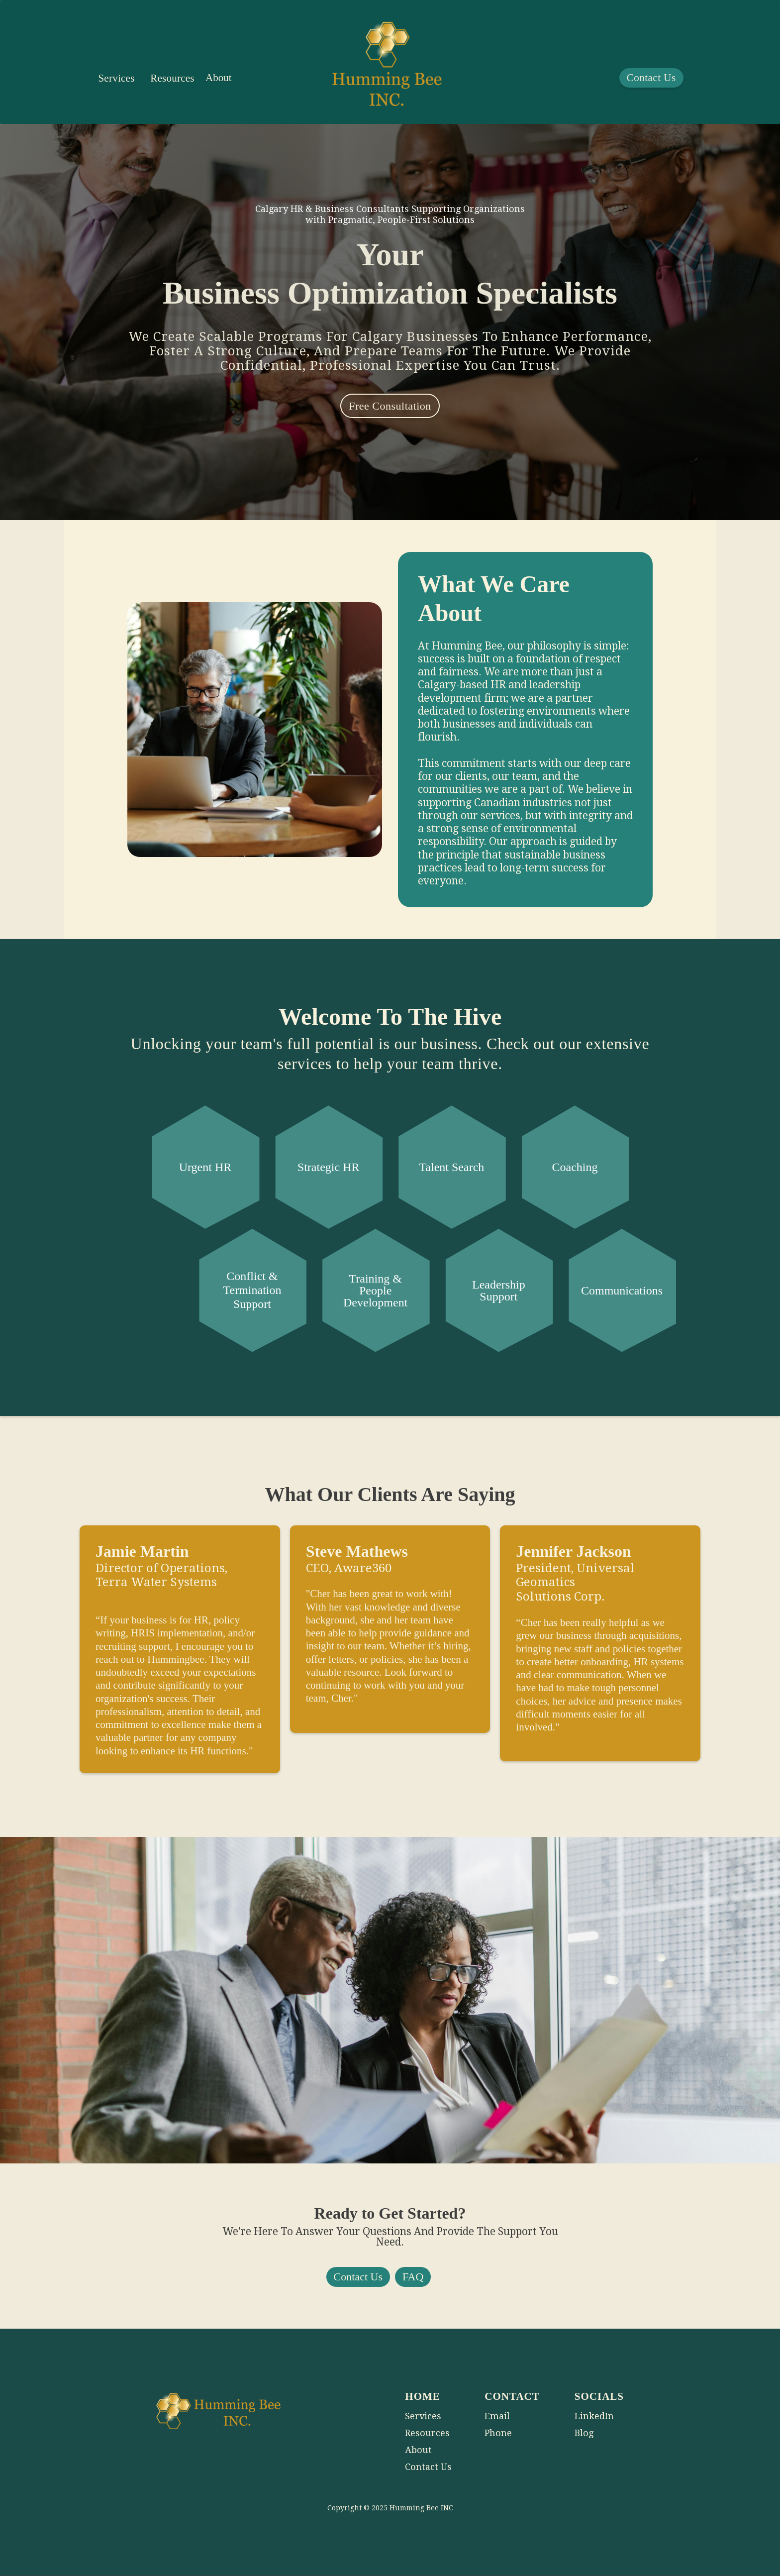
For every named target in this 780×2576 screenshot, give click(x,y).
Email (497, 2416)
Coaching (575, 1167)
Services (116, 78)
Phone (498, 2433)
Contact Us (651, 78)
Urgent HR (205, 1167)
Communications (622, 1290)
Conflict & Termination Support (252, 1290)
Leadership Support (498, 1290)
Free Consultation (390, 406)
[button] (116, 78)
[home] (387, 72)
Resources (172, 78)
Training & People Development (375, 1290)
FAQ (412, 2276)
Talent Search (451, 1167)
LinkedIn (594, 2416)
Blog (584, 2433)
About (218, 78)
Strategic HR (328, 1167)
